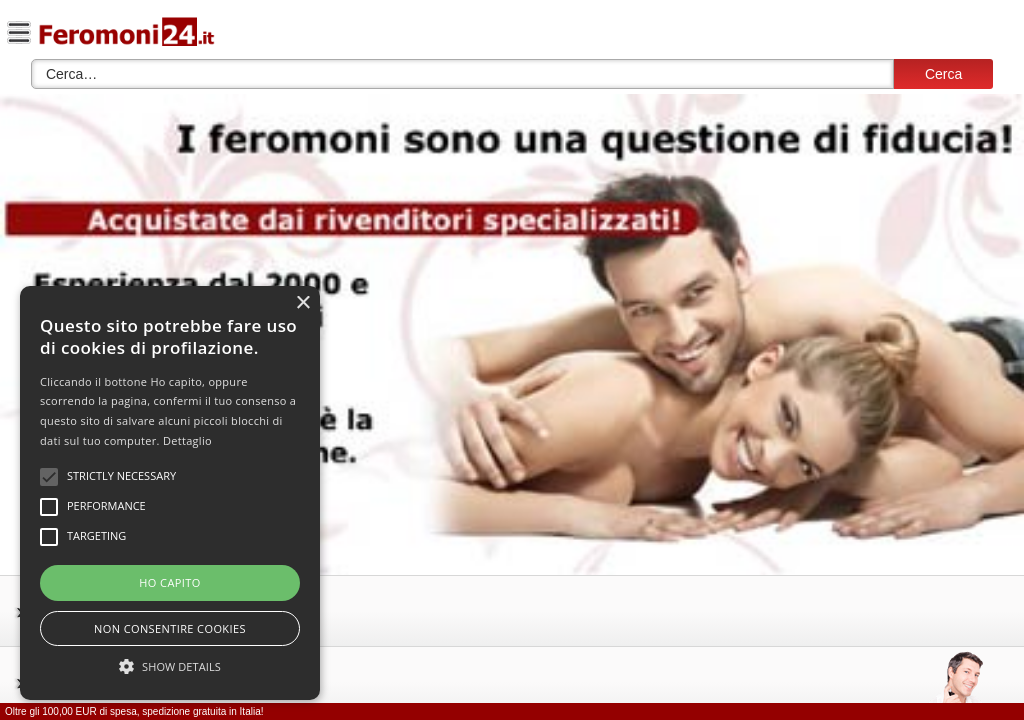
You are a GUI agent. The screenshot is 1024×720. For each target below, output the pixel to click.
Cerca (943, 74)
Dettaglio (187, 440)
